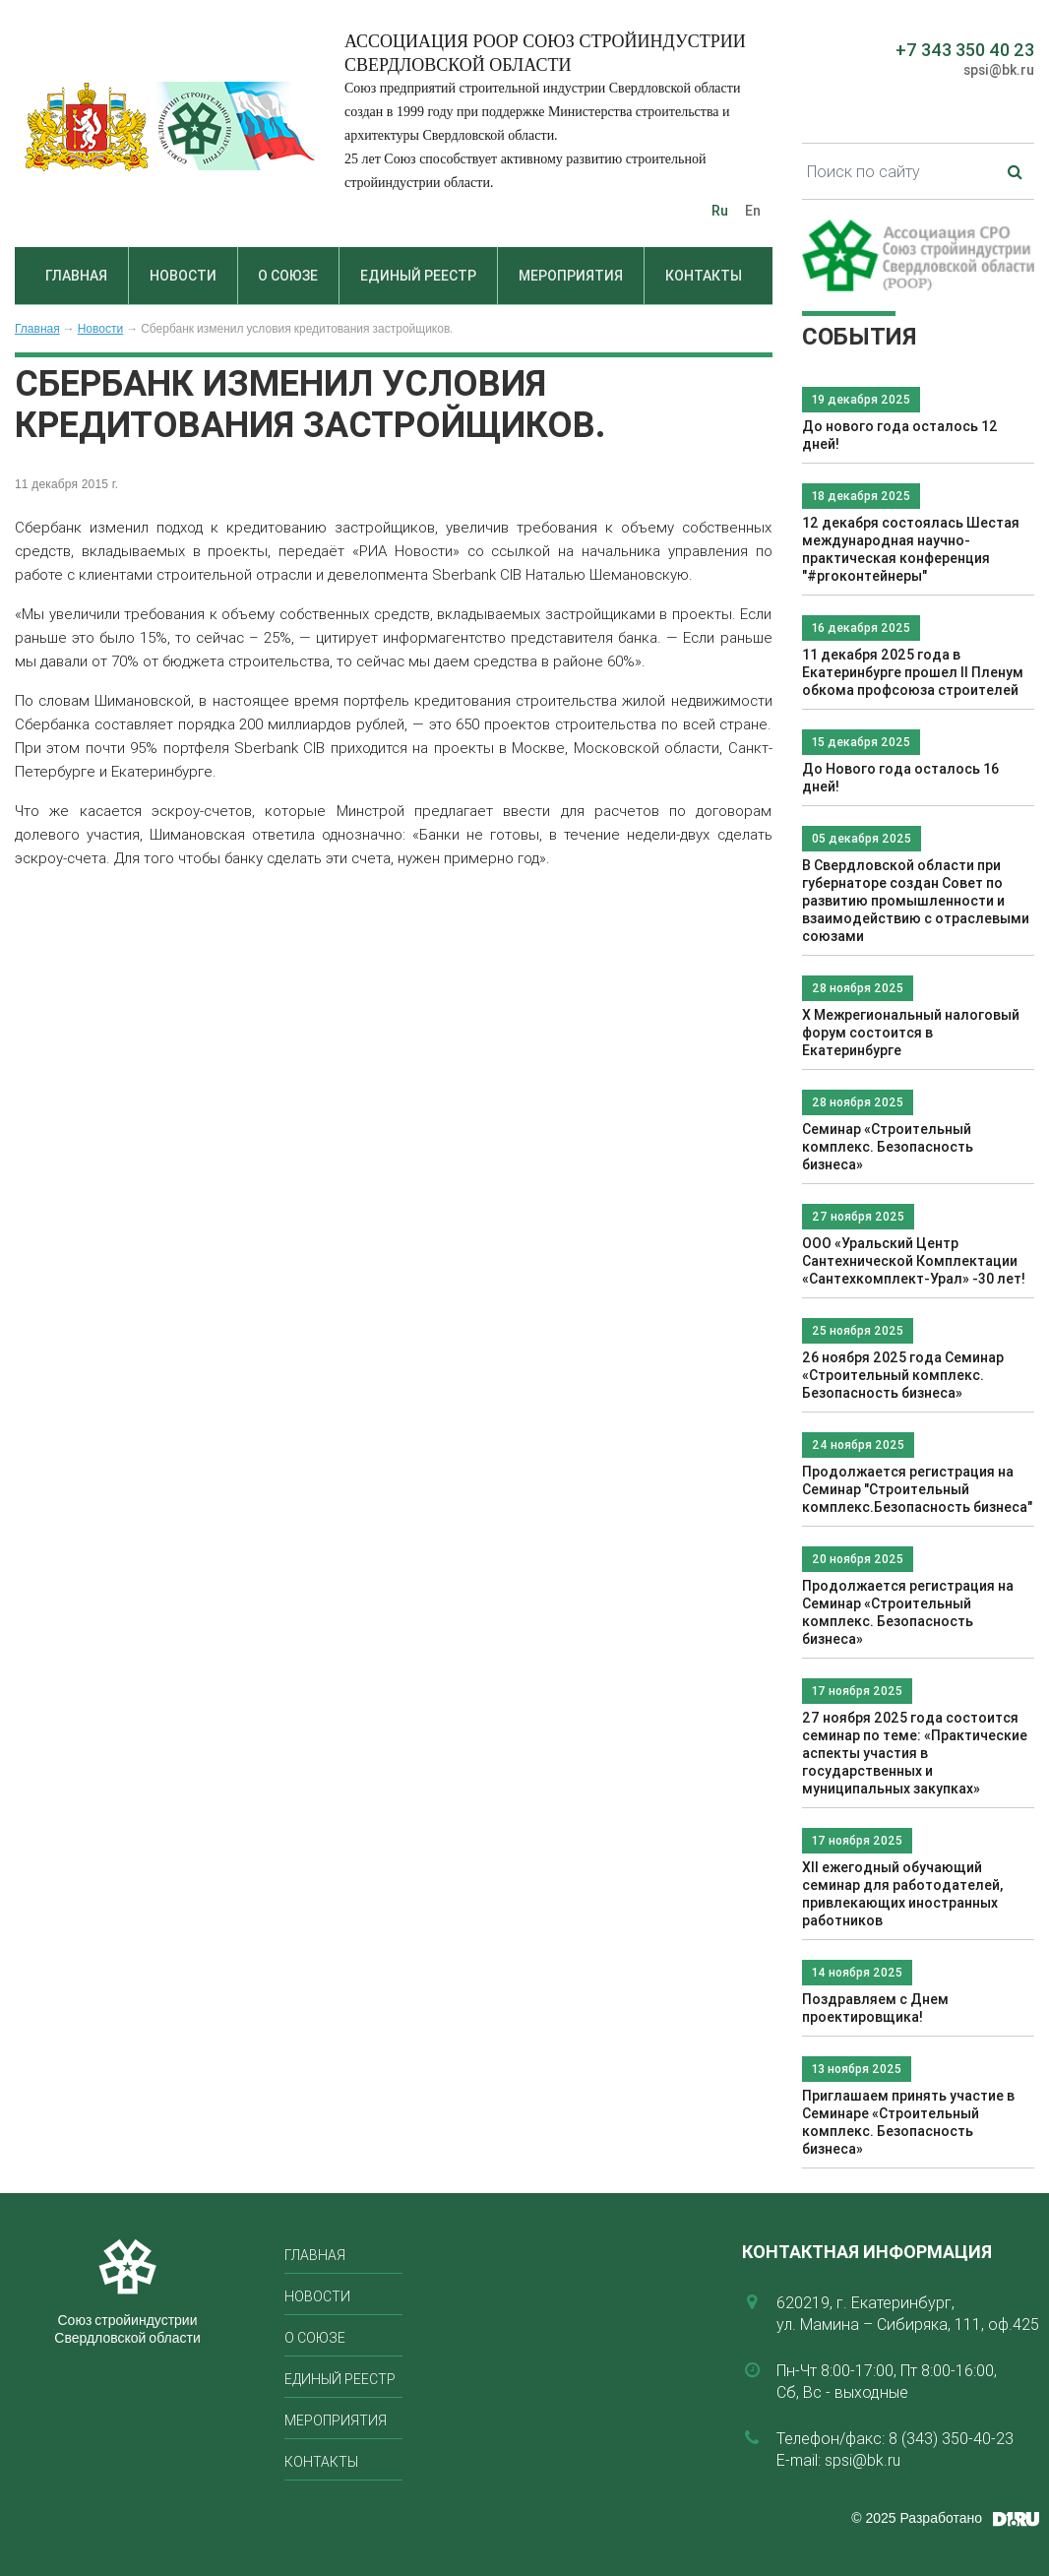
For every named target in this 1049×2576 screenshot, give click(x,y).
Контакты (703, 275)
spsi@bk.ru (998, 70)
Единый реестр (418, 275)
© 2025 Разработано (916, 2518)
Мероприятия (571, 275)
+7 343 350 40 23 (964, 49)
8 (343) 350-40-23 (951, 2438)
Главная (76, 275)
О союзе (288, 275)
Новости (183, 275)
